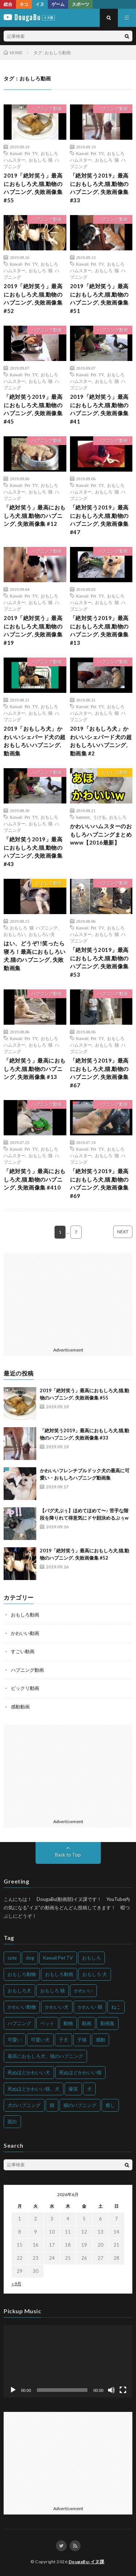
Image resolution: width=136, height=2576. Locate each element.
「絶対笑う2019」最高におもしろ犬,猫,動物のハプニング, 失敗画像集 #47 (99, 519)
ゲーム (58, 4)
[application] (68, 2361)
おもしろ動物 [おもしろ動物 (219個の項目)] (22, 1974)
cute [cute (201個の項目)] (12, 1958)
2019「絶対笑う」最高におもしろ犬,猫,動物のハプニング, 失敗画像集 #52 (33, 298)
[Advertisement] (68, 1298)
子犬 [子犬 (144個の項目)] (63, 2040)
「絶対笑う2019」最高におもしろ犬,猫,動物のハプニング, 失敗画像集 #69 (99, 1183)
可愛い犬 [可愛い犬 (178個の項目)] (40, 2040)
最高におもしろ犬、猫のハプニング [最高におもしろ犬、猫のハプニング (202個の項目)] (45, 2056)
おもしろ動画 (115, 772)
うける (99, 817)
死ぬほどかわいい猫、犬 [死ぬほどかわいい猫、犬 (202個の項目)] (33, 2089)
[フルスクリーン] (123, 2390)
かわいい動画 (25, 1633)
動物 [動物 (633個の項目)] (68, 2023)
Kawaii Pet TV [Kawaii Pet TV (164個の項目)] (58, 1958)
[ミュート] (111, 2390)
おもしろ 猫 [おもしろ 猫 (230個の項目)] (52, 1990)
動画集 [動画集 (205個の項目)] (107, 2023)
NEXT (122, 1231)
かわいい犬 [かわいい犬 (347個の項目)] (57, 2007)
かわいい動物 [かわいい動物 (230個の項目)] (22, 2007)
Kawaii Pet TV (23, 153)
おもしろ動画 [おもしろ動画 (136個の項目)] (59, 1974)
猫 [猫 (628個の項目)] (52, 2105)
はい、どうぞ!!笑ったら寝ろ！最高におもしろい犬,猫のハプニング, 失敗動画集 (35, 955)
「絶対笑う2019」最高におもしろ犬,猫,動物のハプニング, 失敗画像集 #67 (99, 1072)
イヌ (40, 4)
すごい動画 (22, 1651)
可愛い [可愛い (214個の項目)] (15, 2040)
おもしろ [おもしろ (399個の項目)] (91, 1958)
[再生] (13, 2390)
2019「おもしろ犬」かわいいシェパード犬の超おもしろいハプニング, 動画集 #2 (101, 741)
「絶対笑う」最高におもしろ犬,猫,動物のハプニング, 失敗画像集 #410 (35, 1179)
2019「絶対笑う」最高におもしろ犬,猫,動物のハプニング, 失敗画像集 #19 (33, 630)
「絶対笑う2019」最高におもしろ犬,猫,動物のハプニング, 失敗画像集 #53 (99, 962)
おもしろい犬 (42, 934)
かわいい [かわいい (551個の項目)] (83, 1990)
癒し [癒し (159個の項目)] (110, 2105)
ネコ (24, 4)
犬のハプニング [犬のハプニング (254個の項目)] (24, 2105)
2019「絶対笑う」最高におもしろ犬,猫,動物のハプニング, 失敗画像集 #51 (99, 298)
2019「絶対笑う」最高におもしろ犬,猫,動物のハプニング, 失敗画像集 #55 (33, 187)
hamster (83, 817)
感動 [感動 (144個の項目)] (100, 2040)
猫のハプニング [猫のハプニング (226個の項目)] (79, 2105)
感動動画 (20, 1707)
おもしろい (14, 934)
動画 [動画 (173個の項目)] (86, 2023)
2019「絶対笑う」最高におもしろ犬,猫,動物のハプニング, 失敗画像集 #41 (99, 409)
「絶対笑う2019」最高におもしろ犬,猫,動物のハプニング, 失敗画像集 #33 (99, 187)
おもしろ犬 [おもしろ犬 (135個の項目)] (19, 1990)
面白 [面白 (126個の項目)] (12, 2121)
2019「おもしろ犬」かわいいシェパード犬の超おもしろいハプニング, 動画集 (35, 741)
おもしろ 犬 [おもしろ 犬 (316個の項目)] (94, 1974)
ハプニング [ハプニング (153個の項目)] (19, 2023)
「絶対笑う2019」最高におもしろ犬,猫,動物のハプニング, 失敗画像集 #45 (33, 409)
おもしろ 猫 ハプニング (34, 927)
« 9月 (16, 2283)
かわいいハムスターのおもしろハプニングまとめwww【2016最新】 (101, 834)
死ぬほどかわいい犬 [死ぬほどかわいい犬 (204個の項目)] (29, 2072)
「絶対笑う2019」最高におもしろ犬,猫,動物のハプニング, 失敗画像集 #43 (33, 851)
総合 (8, 4)
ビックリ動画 (25, 1688)
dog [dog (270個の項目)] (30, 1958)
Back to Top (68, 1855)
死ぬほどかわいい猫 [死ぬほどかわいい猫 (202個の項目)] (80, 2072)
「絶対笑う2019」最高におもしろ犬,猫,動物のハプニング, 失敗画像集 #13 (99, 630)
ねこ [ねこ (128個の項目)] (116, 2007)
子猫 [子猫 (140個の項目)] (82, 2040)
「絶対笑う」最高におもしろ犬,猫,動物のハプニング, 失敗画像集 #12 (35, 515)
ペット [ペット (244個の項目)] (47, 2023)
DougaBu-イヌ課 (86, 2561)
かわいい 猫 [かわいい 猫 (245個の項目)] (90, 2007)
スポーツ (80, 4)
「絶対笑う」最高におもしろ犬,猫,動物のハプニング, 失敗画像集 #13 (35, 1068)
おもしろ (118, 817)
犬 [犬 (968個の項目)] (89, 2089)
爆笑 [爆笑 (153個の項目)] (73, 2089)
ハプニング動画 (47, 108)
